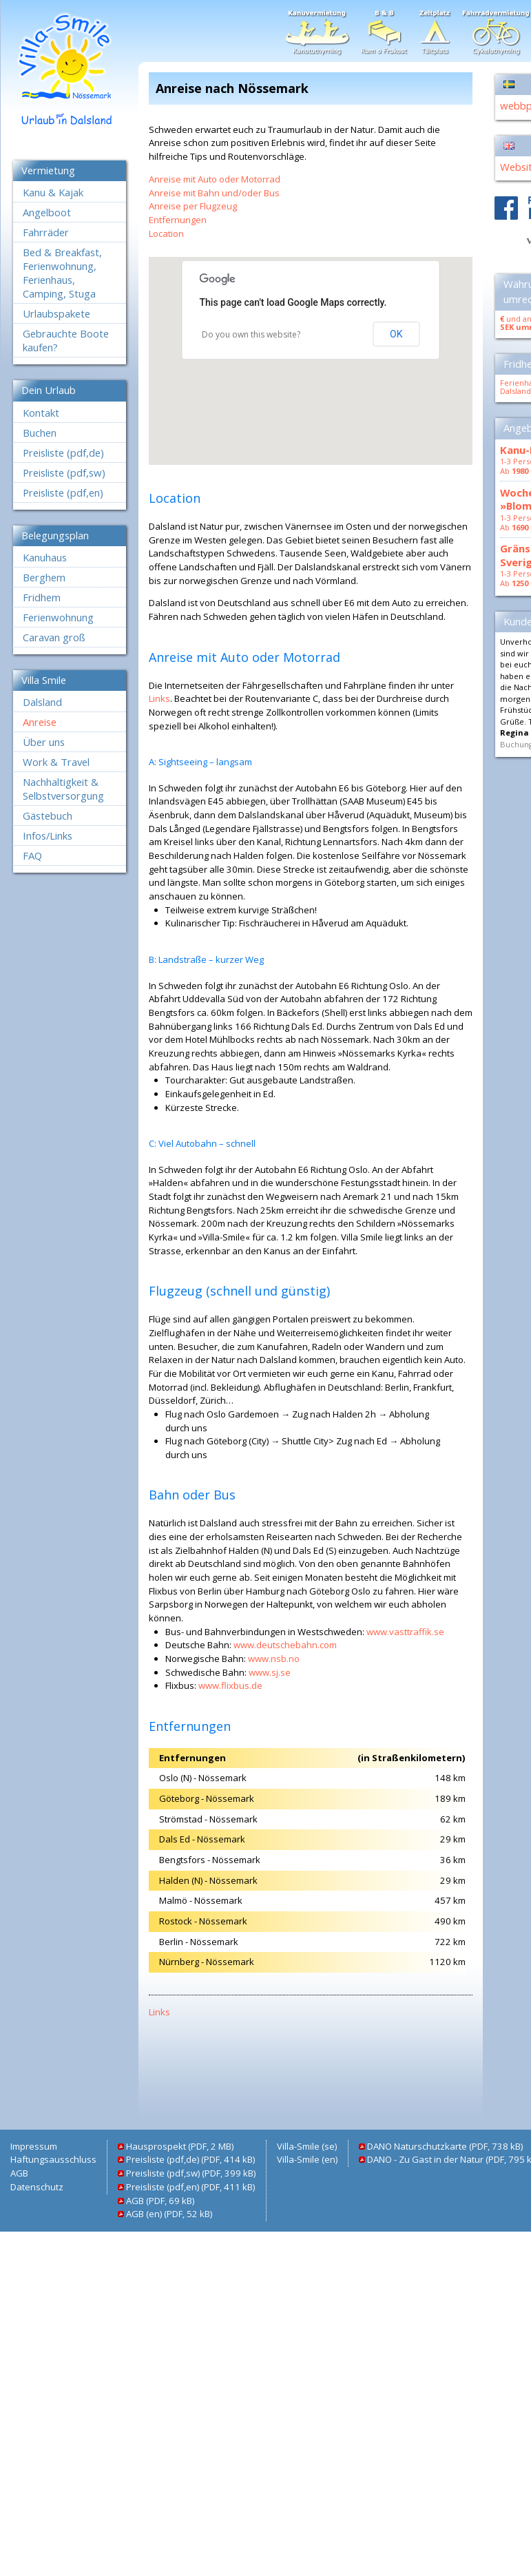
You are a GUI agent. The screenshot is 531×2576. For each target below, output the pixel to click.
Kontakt (41, 412)
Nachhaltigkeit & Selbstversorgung (63, 788)
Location (166, 233)
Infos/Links (47, 835)
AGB (19, 2173)
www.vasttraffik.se (405, 1631)
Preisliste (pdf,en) (63, 492)
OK (396, 334)
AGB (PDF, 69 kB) (160, 2200)
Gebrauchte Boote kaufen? (66, 340)
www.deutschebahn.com (285, 1645)
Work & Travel (56, 762)
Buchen (39, 432)
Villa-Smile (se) (307, 2146)
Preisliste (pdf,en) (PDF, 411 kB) (190, 2187)
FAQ (32, 855)
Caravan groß (54, 637)
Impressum (33, 2146)
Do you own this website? (251, 334)
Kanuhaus (45, 557)
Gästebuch (47, 815)
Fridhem (42, 597)
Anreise (39, 722)
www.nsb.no (274, 1658)
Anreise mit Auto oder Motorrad (214, 179)
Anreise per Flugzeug (193, 206)
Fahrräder (46, 232)
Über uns (44, 742)
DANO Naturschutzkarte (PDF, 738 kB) (445, 2146)
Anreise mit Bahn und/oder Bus (214, 193)
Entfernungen (178, 220)
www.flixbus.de (230, 1685)
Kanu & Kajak (53, 192)
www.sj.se (270, 1672)
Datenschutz (36, 2187)
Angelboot (47, 212)
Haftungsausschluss (53, 2159)
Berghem (44, 577)
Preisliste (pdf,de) (63, 452)
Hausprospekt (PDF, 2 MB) (179, 2146)
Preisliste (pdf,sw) (64, 472)
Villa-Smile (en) (307, 2159)
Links (159, 698)
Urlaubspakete (56, 313)
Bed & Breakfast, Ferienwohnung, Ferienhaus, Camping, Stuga (62, 272)
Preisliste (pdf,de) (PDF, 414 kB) (190, 2159)
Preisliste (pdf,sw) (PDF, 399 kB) (191, 2173)
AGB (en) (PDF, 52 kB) (169, 2214)
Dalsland (42, 702)
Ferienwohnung (58, 617)
